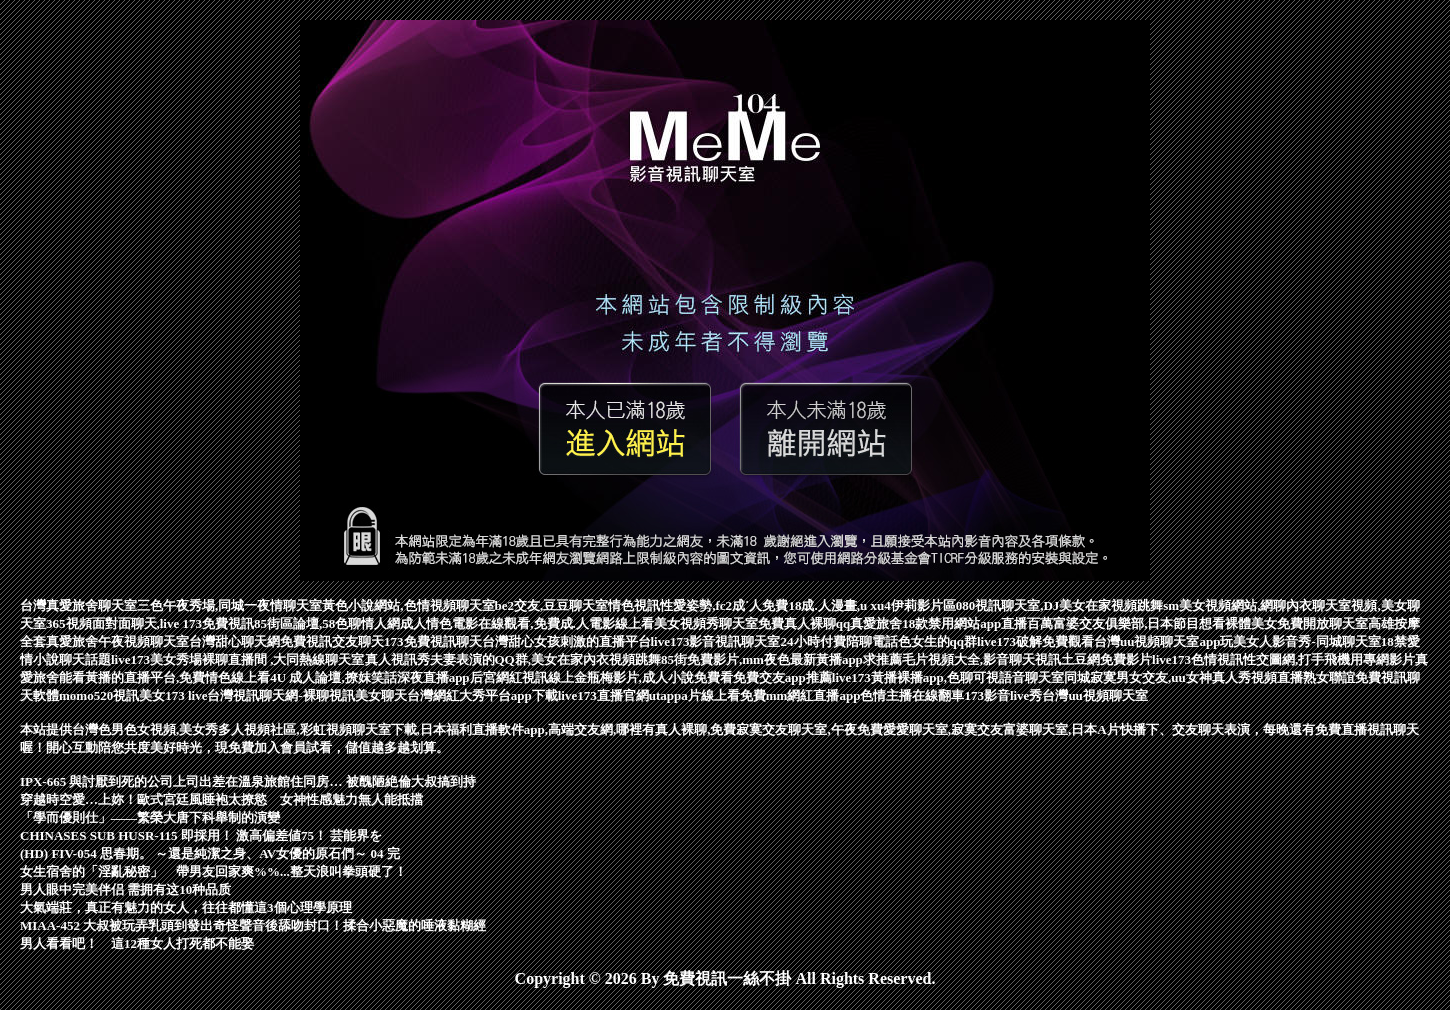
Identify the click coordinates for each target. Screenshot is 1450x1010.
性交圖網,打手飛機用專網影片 (1329, 659)
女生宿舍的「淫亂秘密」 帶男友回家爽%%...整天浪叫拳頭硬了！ (213, 871)
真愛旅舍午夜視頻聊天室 (117, 641)
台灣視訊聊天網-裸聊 (267, 695)
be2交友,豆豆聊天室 (552, 605)
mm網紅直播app (813, 695)
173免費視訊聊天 (433, 641)
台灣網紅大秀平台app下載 (482, 695)
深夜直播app (433, 677)
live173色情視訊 (1197, 659)
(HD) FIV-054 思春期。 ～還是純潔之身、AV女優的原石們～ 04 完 (210, 853)
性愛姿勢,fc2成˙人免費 (724, 605)
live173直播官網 (603, 695)
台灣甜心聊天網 (234, 641)
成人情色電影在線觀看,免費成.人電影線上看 (527, 623)
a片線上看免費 (723, 695)
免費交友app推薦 (782, 677)
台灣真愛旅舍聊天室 (78, 605)
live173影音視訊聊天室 (716, 641)
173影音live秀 (1003, 695)
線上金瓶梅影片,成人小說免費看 (640, 677)
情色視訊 (634, 605)
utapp (665, 695)
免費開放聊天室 (1322, 623)
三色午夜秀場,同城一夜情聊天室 (229, 605)
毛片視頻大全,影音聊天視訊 (981, 659)
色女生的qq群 (937, 641)
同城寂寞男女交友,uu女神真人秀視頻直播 (1183, 677)
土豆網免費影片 (1106, 659)
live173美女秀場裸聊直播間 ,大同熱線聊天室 (238, 659)
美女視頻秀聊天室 (706, 623)
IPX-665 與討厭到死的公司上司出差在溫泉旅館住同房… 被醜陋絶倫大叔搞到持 (248, 781)
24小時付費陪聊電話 (839, 641)
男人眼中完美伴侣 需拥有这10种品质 (125, 889)
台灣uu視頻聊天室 (1094, 695)
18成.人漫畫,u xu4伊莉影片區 (871, 605)
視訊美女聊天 (368, 695)
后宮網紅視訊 (509, 677)
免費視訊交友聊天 (332, 641)
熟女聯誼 (1329, 677)
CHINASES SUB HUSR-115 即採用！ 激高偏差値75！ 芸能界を (201, 835)
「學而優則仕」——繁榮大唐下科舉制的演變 (150, 817)
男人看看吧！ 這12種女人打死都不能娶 (137, 943)
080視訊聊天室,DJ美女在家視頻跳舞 (1060, 605)
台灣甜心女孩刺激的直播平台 (566, 641)
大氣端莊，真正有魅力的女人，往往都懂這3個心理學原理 (186, 907)
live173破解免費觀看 (1035, 641)
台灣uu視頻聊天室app (1157, 641)
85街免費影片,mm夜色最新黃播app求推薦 (781, 659)
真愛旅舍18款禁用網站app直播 (938, 623)
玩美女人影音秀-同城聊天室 (1300, 641)
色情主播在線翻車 (912, 695)
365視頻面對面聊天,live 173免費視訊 (150, 623)
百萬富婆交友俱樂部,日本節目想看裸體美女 (1152, 623)
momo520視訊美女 (112, 695)
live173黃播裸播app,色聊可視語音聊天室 (948, 677)
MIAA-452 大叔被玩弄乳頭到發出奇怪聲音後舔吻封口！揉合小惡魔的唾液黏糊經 (253, 925)
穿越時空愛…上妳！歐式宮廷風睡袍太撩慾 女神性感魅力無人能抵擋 (221, 799)
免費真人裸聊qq (804, 623)
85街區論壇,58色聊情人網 (327, 623)
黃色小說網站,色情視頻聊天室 (408, 605)
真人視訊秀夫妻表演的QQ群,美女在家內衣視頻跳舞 (513, 659)
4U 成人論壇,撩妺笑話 (333, 677)
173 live (186, 695)
